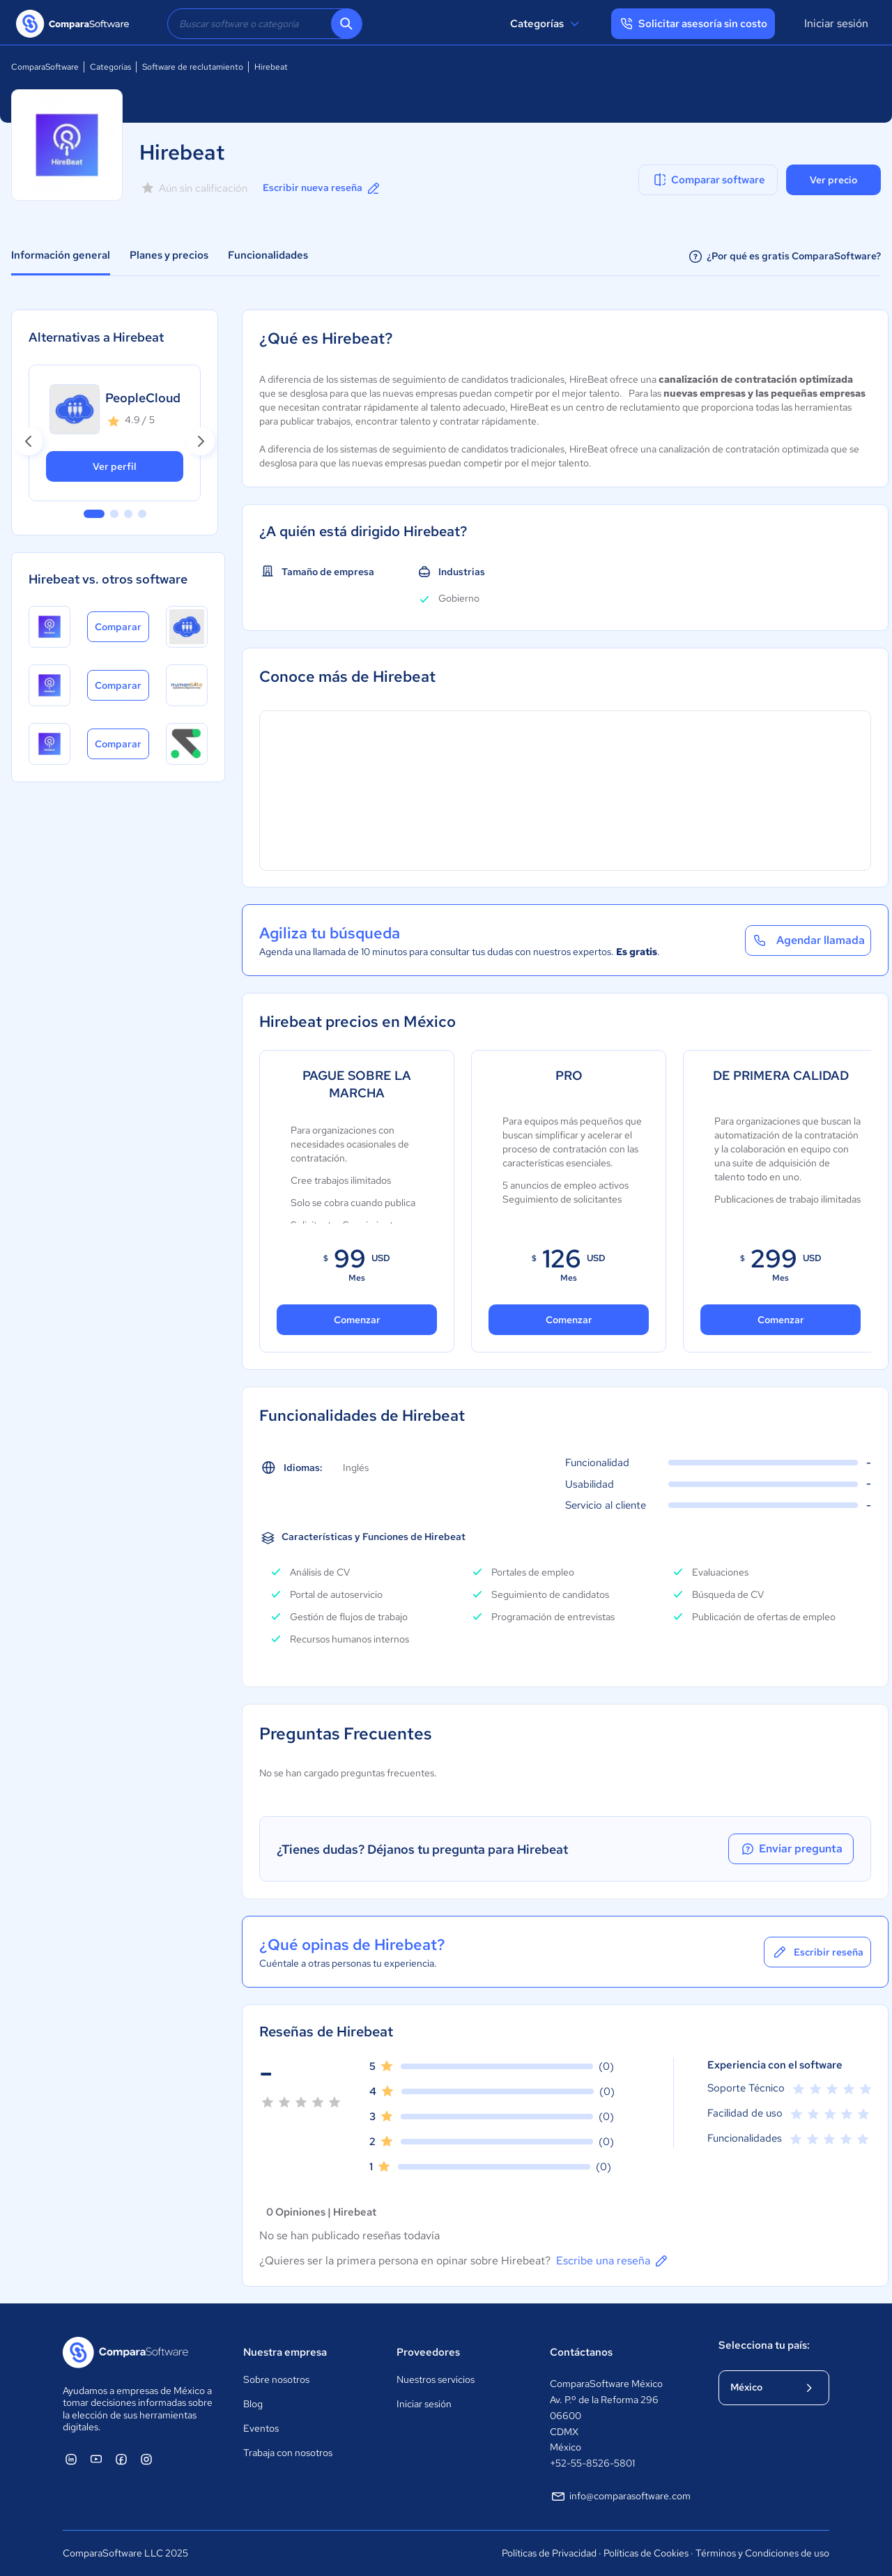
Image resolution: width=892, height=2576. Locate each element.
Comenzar (357, 1319)
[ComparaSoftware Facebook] (121, 2459)
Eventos (261, 2428)
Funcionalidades (268, 255)
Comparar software (708, 180)
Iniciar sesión (836, 23)
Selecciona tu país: (764, 2345)
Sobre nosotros (276, 2379)
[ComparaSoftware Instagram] (146, 2459)
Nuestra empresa (285, 2352)
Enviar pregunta (791, 1848)
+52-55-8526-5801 (592, 2463)
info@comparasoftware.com (620, 2496)
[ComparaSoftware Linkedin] (71, 2459)
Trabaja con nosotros (287, 2452)
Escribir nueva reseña (322, 188)
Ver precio (833, 180)
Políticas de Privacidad (549, 2553)
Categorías (546, 23)
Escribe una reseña (613, 2261)
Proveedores (428, 2352)
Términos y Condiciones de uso (762, 2553)
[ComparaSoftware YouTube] (96, 2459)
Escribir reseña (817, 1952)
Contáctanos (581, 2352)
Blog (253, 2404)
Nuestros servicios (436, 2379)
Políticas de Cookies (646, 2553)
